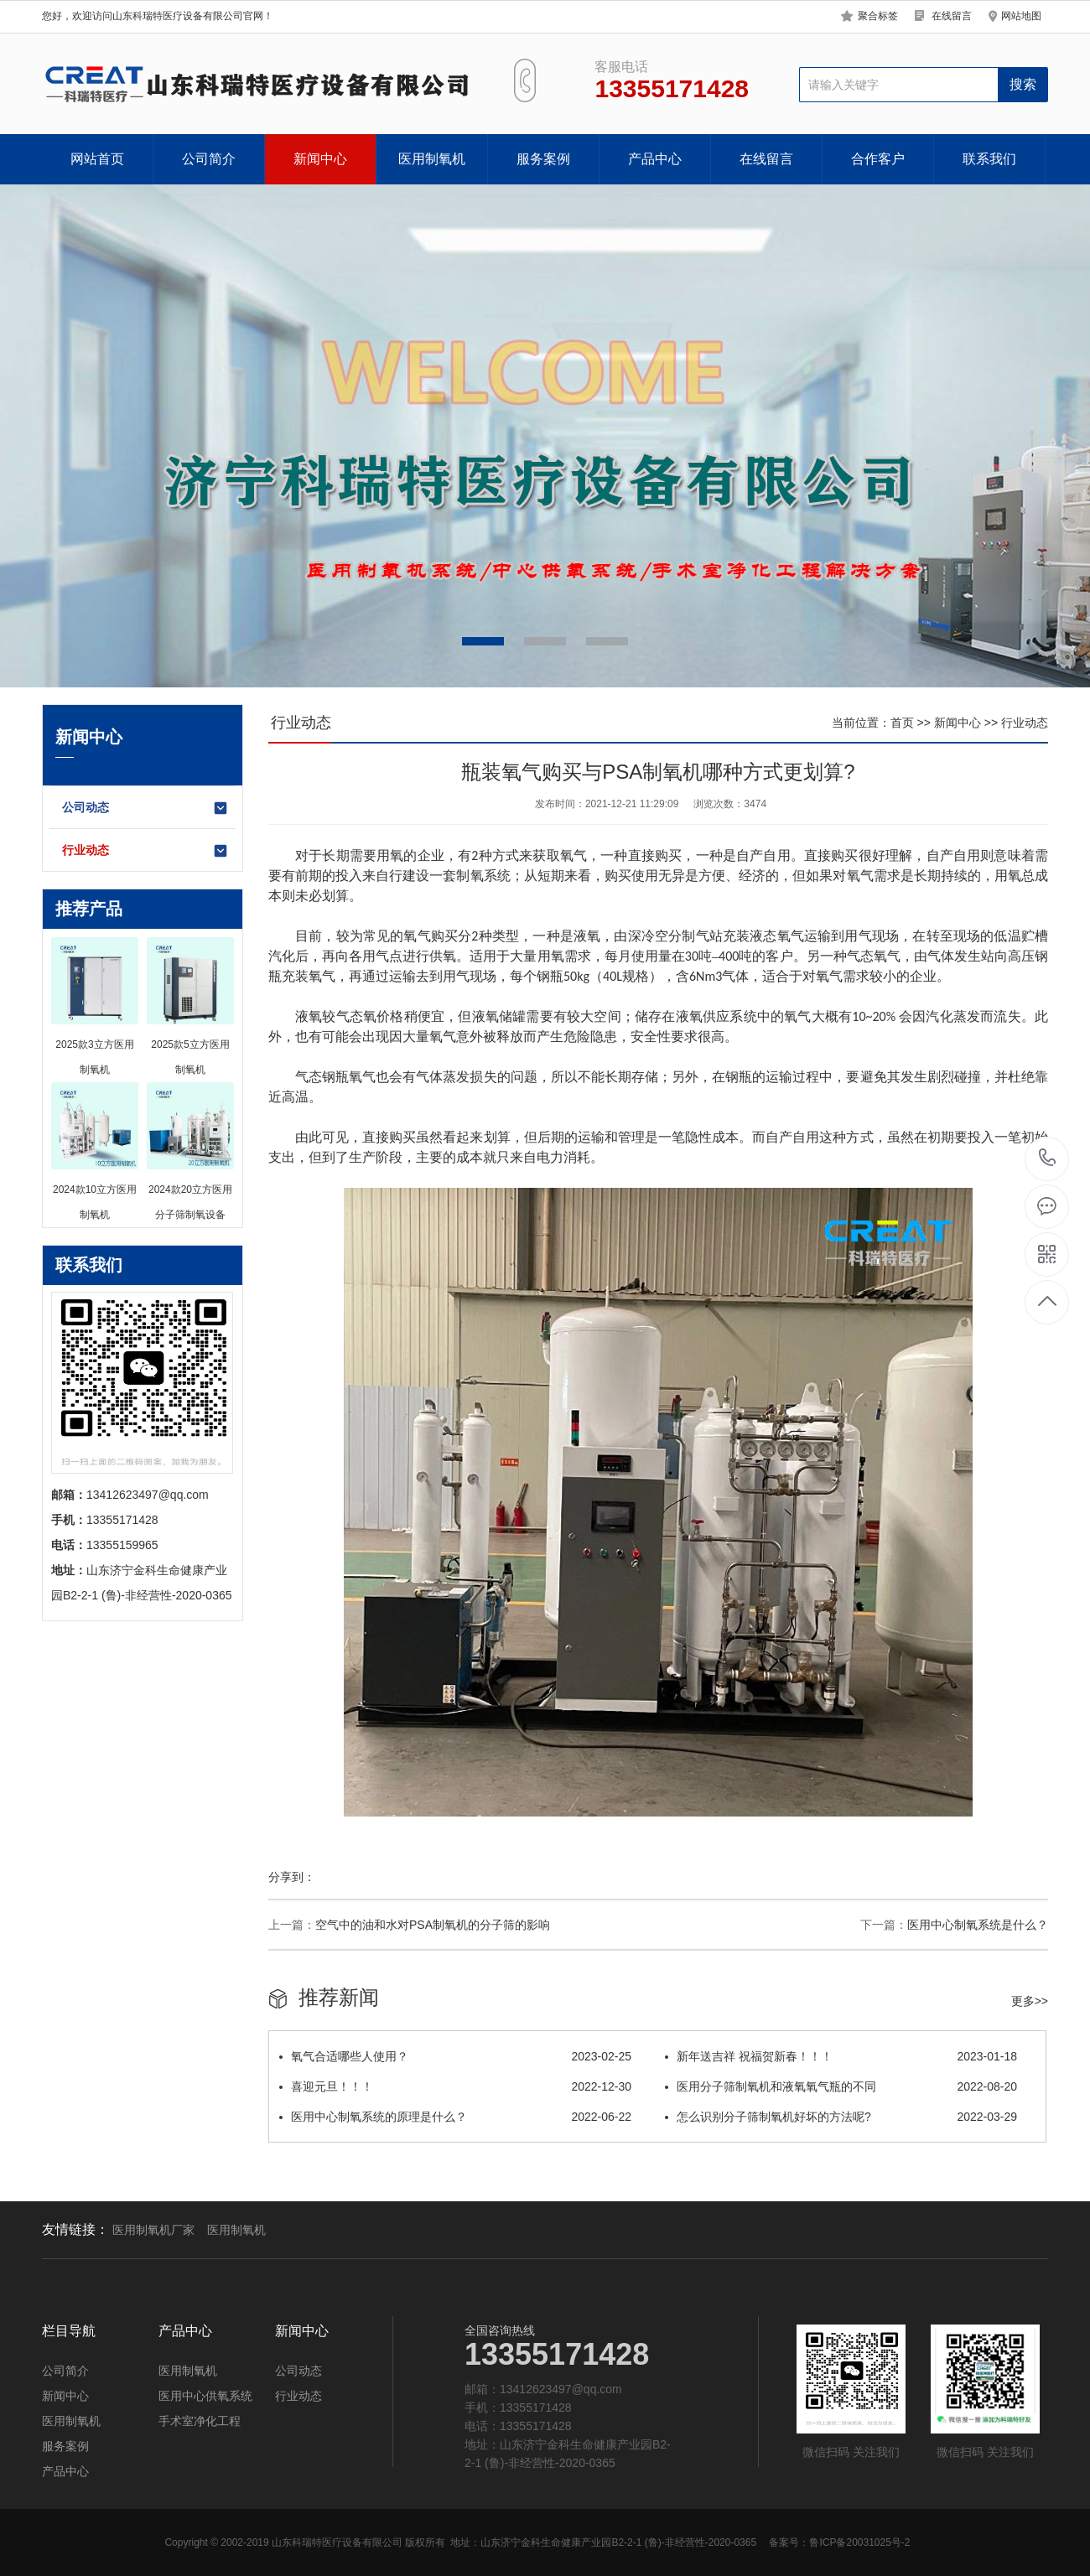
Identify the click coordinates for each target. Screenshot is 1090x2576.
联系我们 (989, 159)
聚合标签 (878, 16)
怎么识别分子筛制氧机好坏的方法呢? (841, 2117)
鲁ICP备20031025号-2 (859, 2542)
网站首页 (97, 159)
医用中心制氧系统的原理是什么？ (455, 2117)
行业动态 (145, 850)
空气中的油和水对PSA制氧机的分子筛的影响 (432, 1924)
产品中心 (655, 159)
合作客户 (878, 159)
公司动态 (145, 808)
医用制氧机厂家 (153, 2230)
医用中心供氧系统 (205, 2396)
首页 (902, 722)
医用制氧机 (431, 159)
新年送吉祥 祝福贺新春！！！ (841, 2056)
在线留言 (952, 16)
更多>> (1029, 2001)
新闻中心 (320, 159)
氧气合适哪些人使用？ (455, 2056)
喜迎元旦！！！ (455, 2086)
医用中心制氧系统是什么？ (977, 1924)
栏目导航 (69, 2331)
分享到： (291, 1877)
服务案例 (543, 159)
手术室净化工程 (199, 2421)
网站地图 (1021, 16)
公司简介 (209, 159)
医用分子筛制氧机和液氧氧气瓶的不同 (841, 2086)
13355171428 (1047, 1158)
